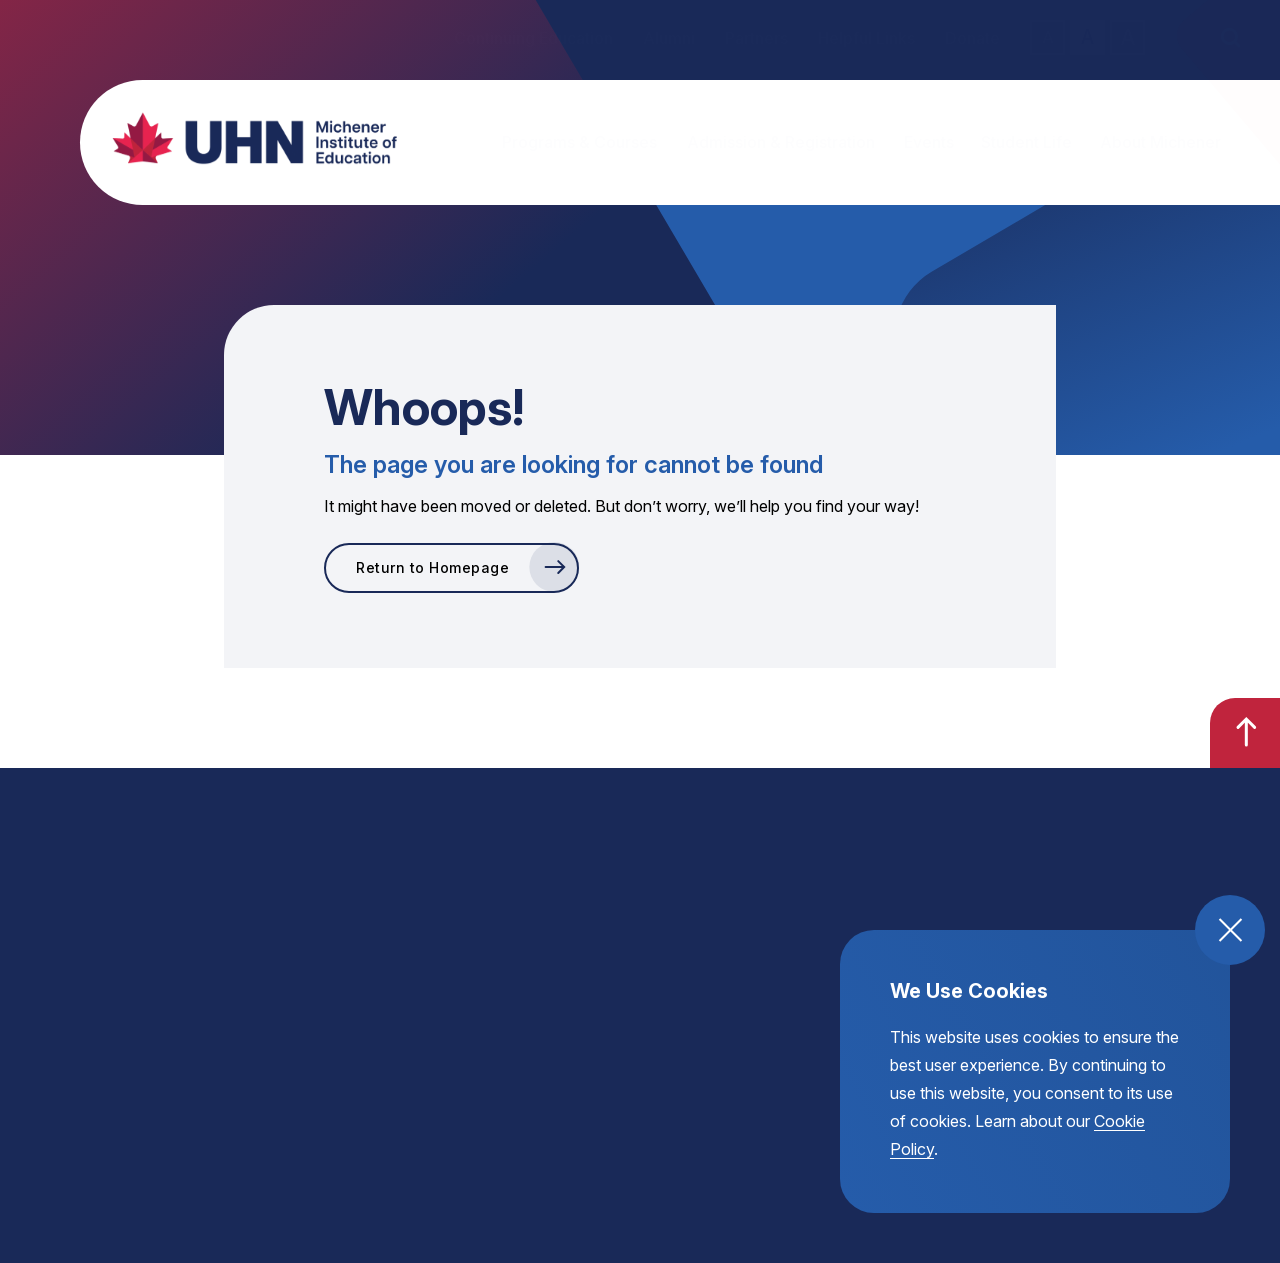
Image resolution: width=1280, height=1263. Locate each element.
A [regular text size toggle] (1087, 37)
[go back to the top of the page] (1245, 733)
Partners (756, 38)
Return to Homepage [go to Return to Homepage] (432, 567)
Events (929, 142)
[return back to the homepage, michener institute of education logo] (235, 138)
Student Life (1026, 142)
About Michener (1160, 142)
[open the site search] (1230, 38)
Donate (972, 38)
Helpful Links (866, 38)
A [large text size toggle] (1128, 37)
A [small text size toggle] (1048, 37)
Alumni (669, 38)
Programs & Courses (579, 142)
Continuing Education (533, 38)
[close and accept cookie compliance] (1230, 930)
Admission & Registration (781, 142)
